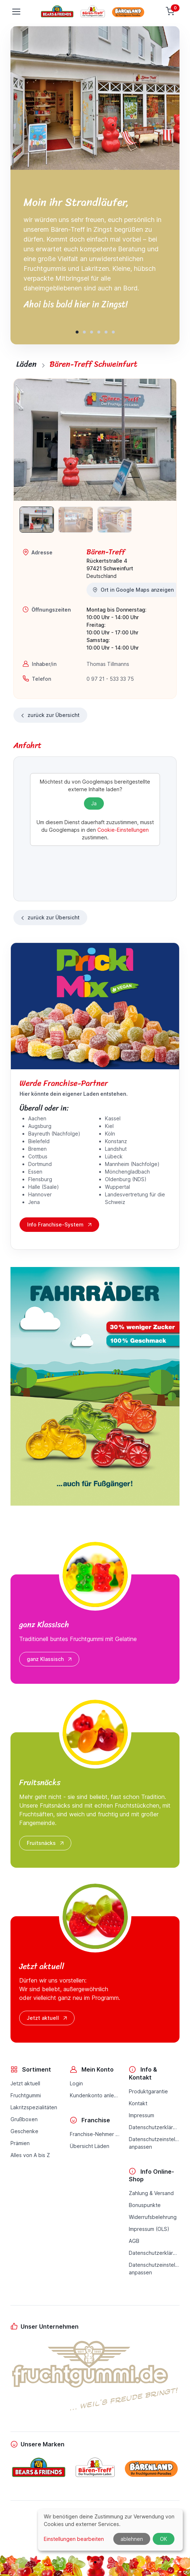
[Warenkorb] (171, 11)
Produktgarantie (148, 2091)
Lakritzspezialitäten (33, 2107)
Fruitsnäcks (46, 1843)
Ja (94, 803)
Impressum (141, 2115)
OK (163, 2539)
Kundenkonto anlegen (95, 2095)
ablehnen (132, 2539)
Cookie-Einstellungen (123, 830)
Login (76, 2083)
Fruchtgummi (25, 2095)
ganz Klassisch (50, 1659)
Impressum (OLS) (149, 2229)
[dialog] (110, 2530)
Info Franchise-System (60, 1224)
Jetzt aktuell (47, 2018)
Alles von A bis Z (30, 2155)
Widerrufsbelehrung (153, 2217)
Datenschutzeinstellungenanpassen (154, 2143)
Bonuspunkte (145, 2205)
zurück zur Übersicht (50, 715)
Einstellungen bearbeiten (74, 2539)
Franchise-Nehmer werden (95, 2134)
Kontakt (138, 2103)
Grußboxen (24, 2119)
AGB (134, 2241)
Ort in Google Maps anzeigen (133, 590)
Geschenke (24, 2131)
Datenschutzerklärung (154, 2127)
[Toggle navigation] (15, 11)
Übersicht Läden (89, 2146)
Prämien (20, 2143)
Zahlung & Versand (151, 2193)
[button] (77, 332)
